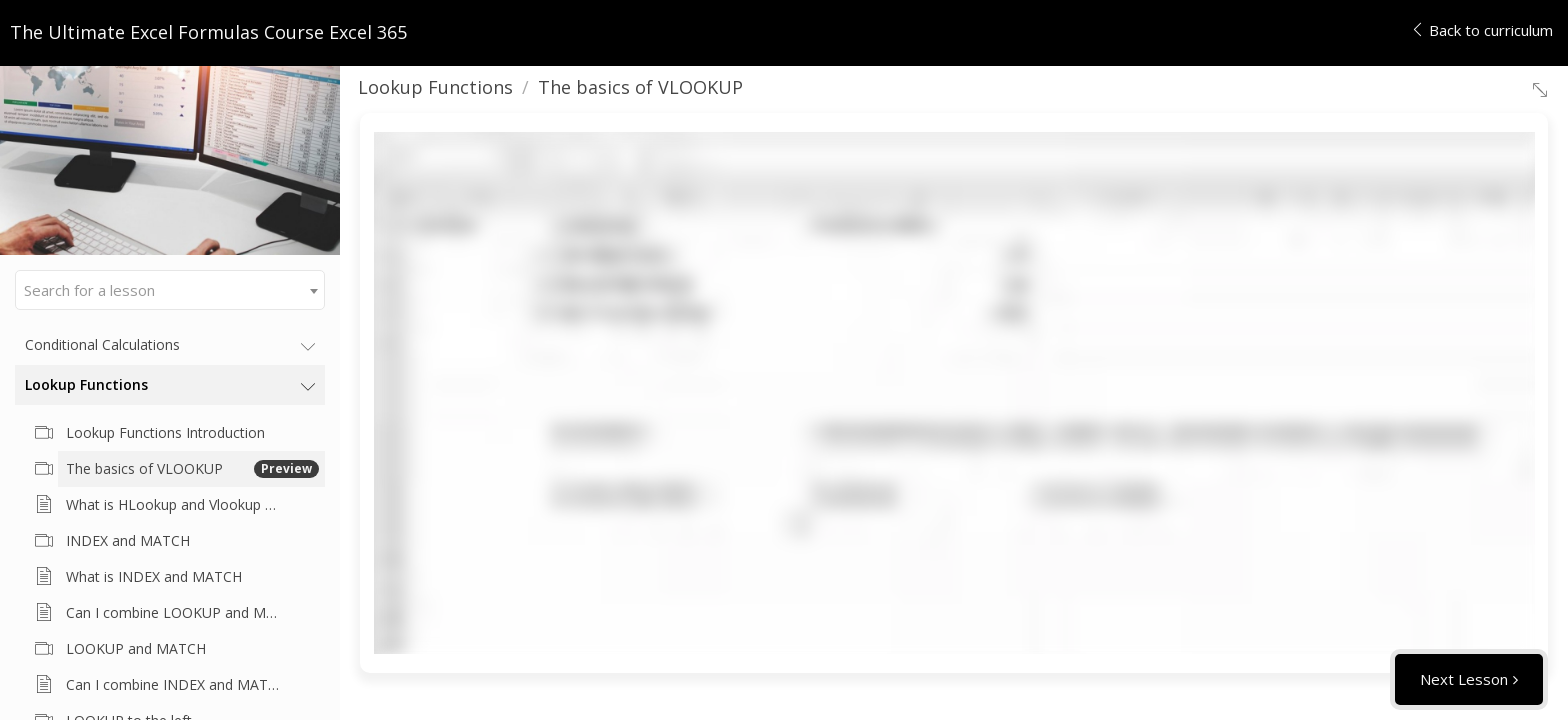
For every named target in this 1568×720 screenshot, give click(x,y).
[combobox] (170, 290)
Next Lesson (1464, 679)
